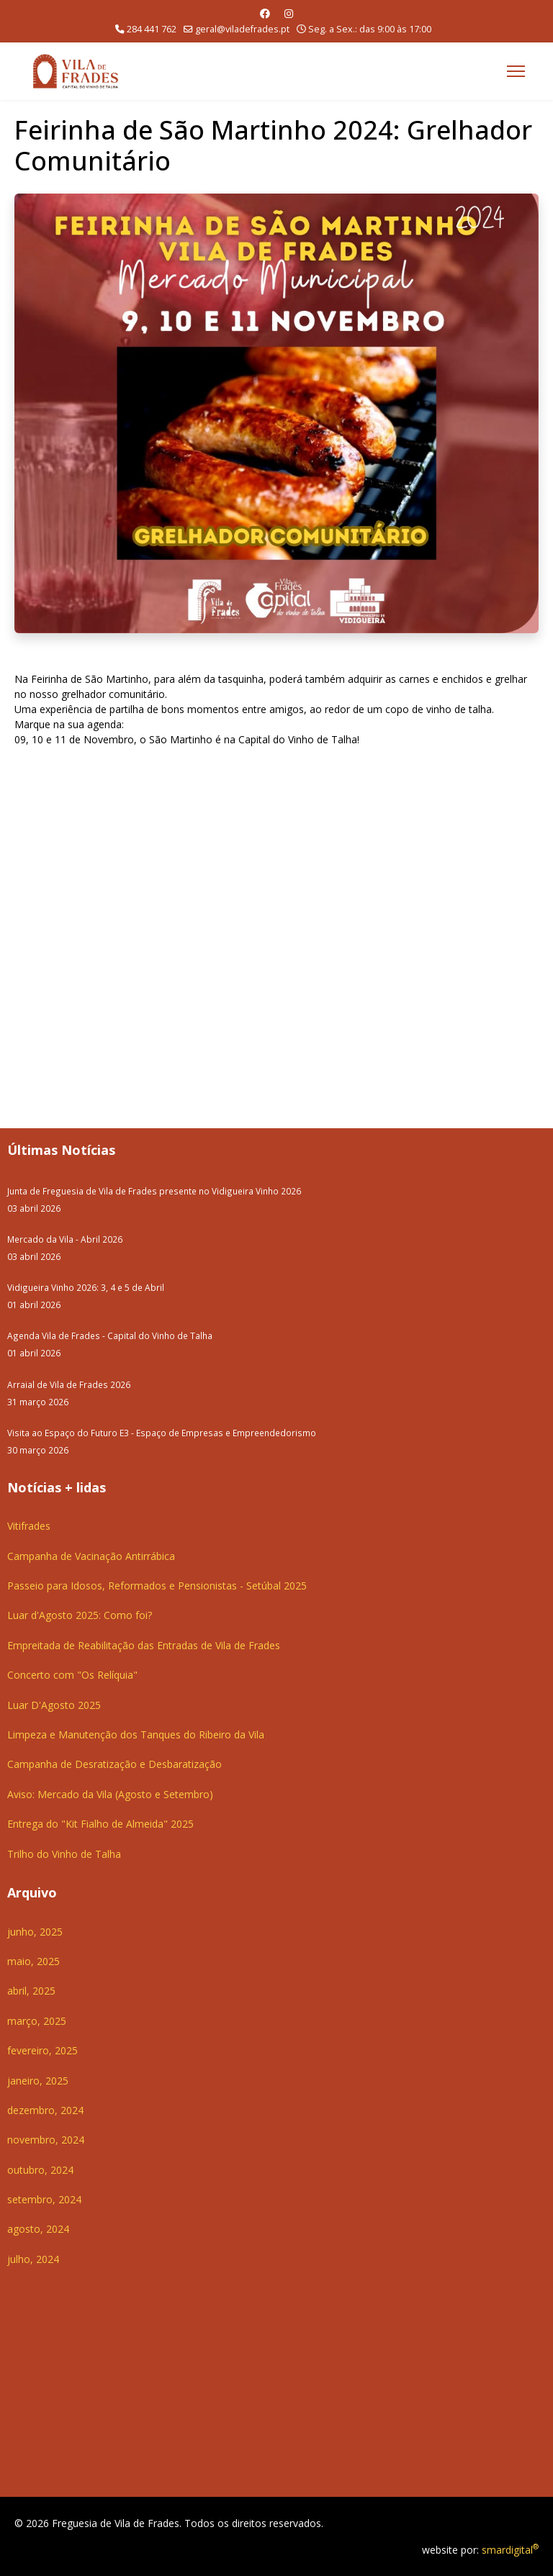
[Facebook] (265, 13)
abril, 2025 (31, 1990)
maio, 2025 (33, 1961)
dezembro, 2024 (45, 2110)
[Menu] (516, 71)
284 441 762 (151, 29)
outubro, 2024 (40, 2170)
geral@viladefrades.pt (242, 29)
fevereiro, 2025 (42, 2050)
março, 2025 (36, 2021)
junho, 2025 (35, 1931)
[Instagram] (288, 13)
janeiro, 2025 (37, 2080)
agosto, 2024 (38, 2229)
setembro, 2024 (44, 2199)
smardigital (510, 2550)
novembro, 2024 (45, 2139)
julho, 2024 (33, 2259)
